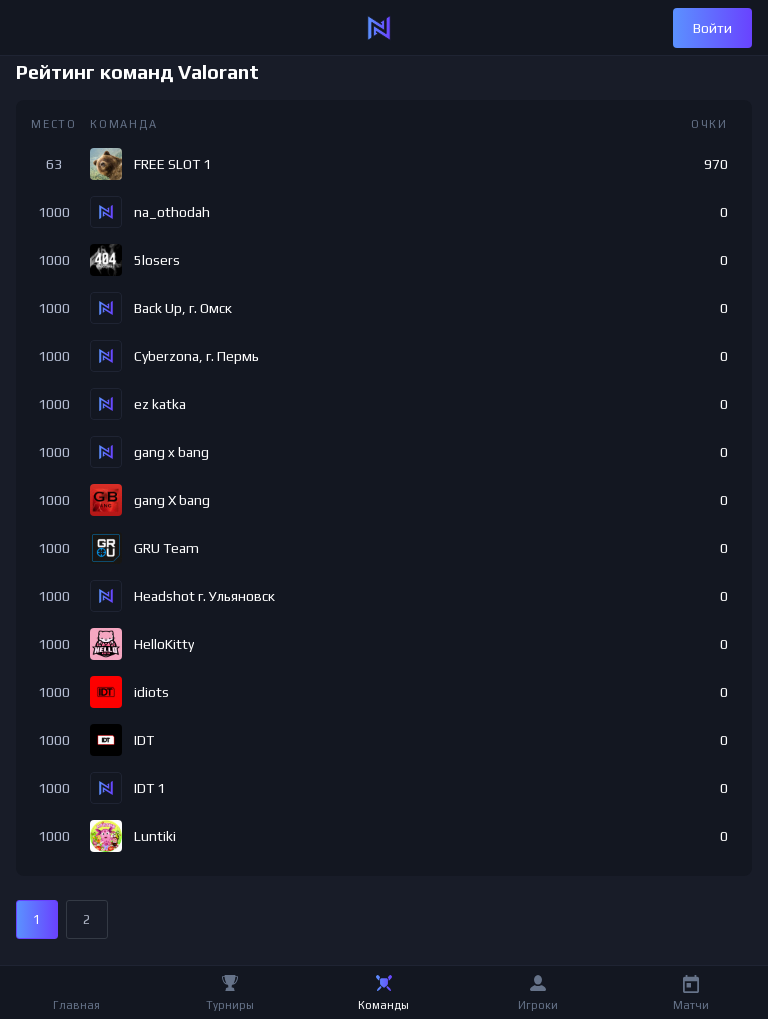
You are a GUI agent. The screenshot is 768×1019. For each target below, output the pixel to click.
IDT (144, 740)
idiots (151, 692)
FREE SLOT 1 (172, 164)
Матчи (691, 1005)
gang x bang (171, 452)
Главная (76, 1005)
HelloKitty (164, 644)
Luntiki (155, 836)
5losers (157, 260)
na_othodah (172, 212)
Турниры (230, 1005)
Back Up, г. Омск (183, 308)
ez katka (160, 404)
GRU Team (166, 548)
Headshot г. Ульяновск (204, 596)
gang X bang (172, 500)
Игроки (538, 1005)
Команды (383, 1005)
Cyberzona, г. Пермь (196, 356)
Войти (712, 28)
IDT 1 (149, 788)
